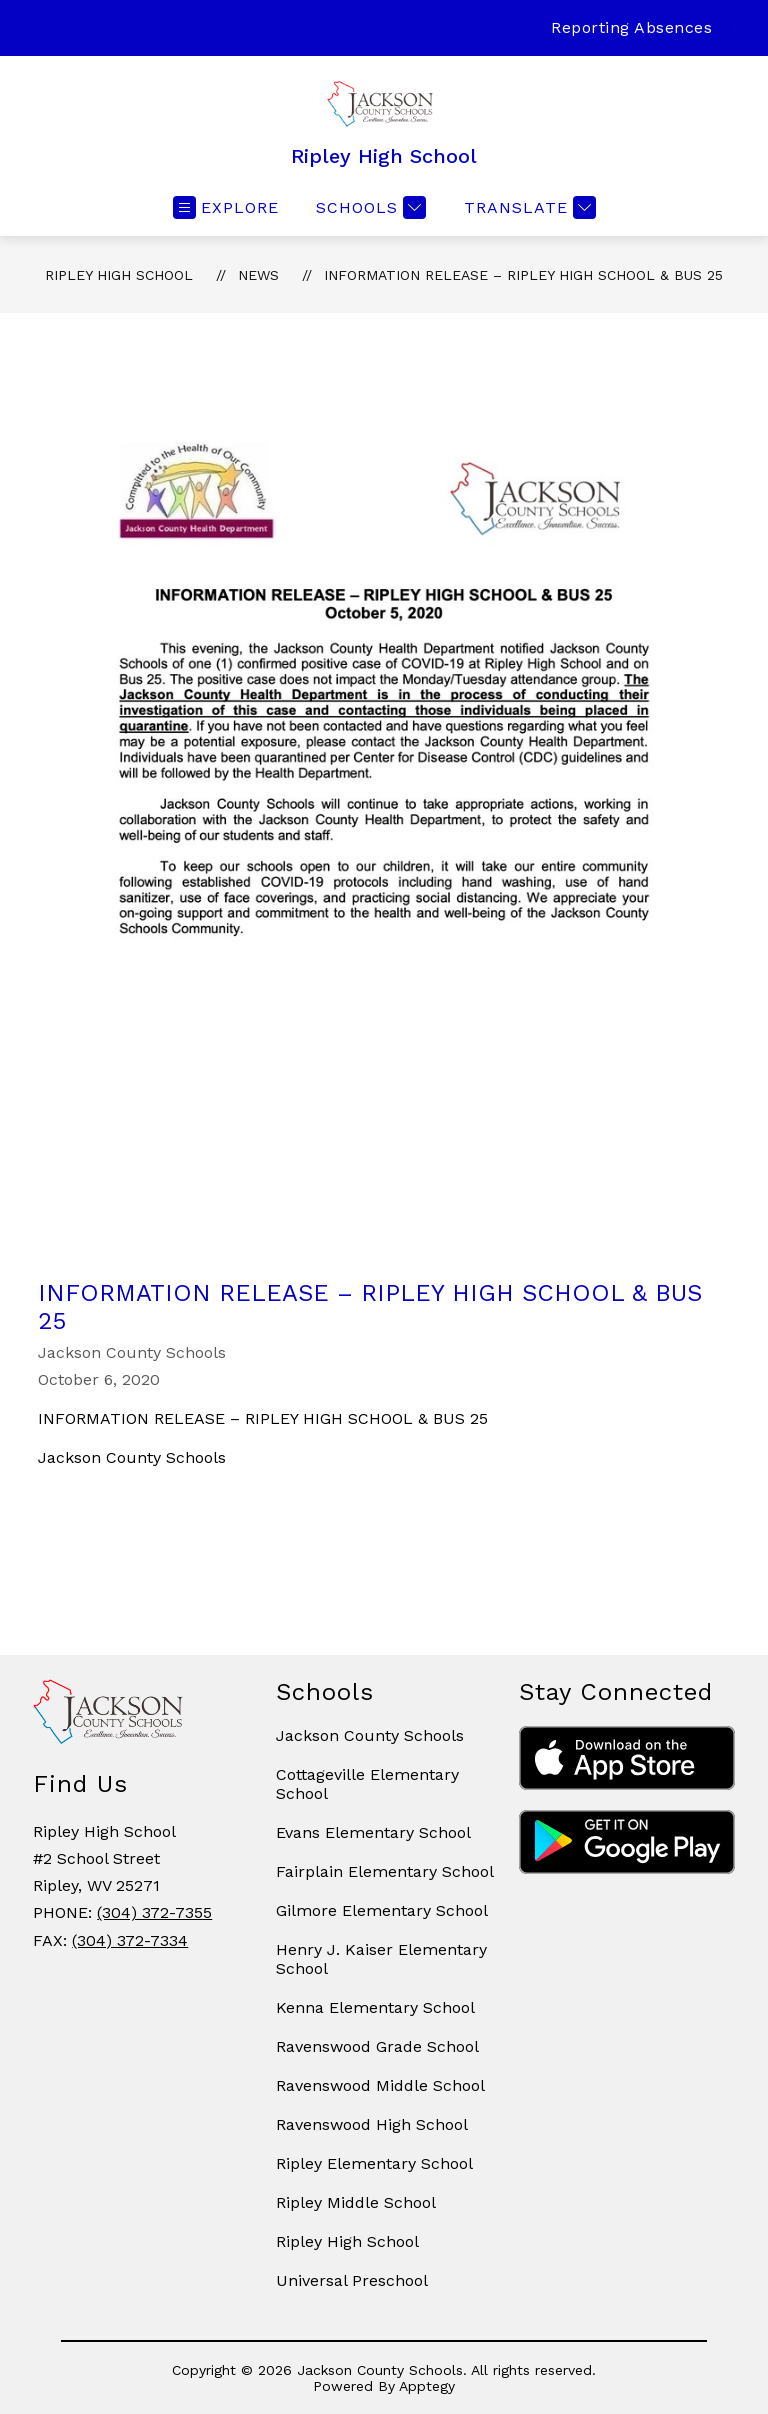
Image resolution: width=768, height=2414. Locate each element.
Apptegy (427, 2386)
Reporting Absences (631, 27)
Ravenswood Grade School (377, 2046)
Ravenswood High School (372, 2124)
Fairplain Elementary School (385, 1871)
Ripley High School (119, 275)
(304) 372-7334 (130, 1940)
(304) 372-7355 (154, 1912)
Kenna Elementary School (375, 2007)
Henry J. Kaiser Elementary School (381, 1959)
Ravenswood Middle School (380, 2085)
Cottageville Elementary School (367, 1784)
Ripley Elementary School (374, 2163)
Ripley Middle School (356, 2202)
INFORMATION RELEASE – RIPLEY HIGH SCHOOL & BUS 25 (523, 275)
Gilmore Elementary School (382, 1910)
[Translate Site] (527, 207)
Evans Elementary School (373, 1832)
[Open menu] (226, 207)
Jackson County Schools (370, 1735)
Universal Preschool (352, 2280)
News (258, 275)
